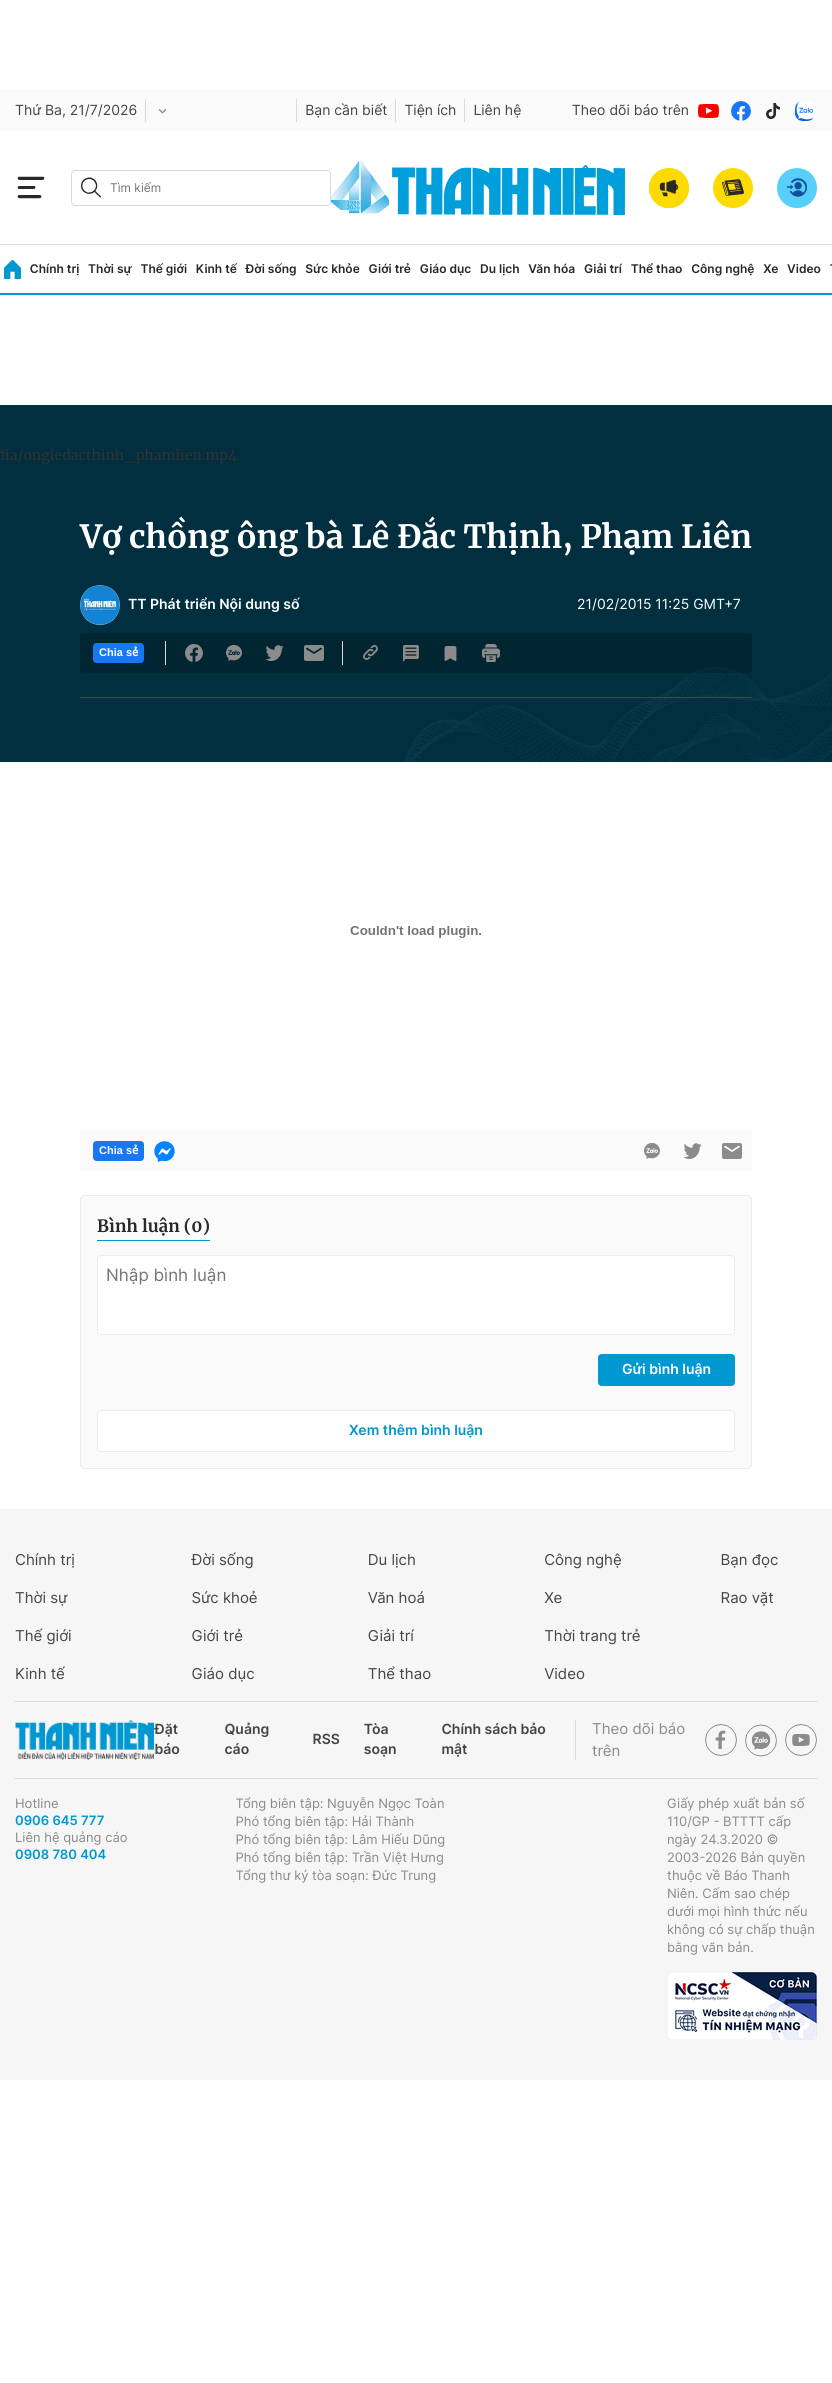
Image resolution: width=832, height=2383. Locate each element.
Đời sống (271, 268)
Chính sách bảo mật (493, 1739)
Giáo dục (446, 268)
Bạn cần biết (346, 110)
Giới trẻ (390, 268)
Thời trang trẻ (592, 1635)
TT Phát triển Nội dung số (214, 605)
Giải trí (603, 268)
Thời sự (110, 268)
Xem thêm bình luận (416, 1430)
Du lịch (500, 268)
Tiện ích (430, 110)
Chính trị (55, 268)
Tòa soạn (380, 1739)
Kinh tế (216, 268)
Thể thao (657, 268)
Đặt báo (166, 1739)
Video (804, 268)
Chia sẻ (118, 653)
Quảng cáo (247, 1739)
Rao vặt (747, 1597)
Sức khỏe (332, 268)
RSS (326, 1739)
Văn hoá (396, 1597)
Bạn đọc (750, 1559)
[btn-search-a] (91, 187)
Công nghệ (722, 268)
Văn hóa (551, 268)
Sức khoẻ (224, 1597)
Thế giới (163, 268)
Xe (770, 268)
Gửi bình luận (666, 1369)
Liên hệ (497, 110)
